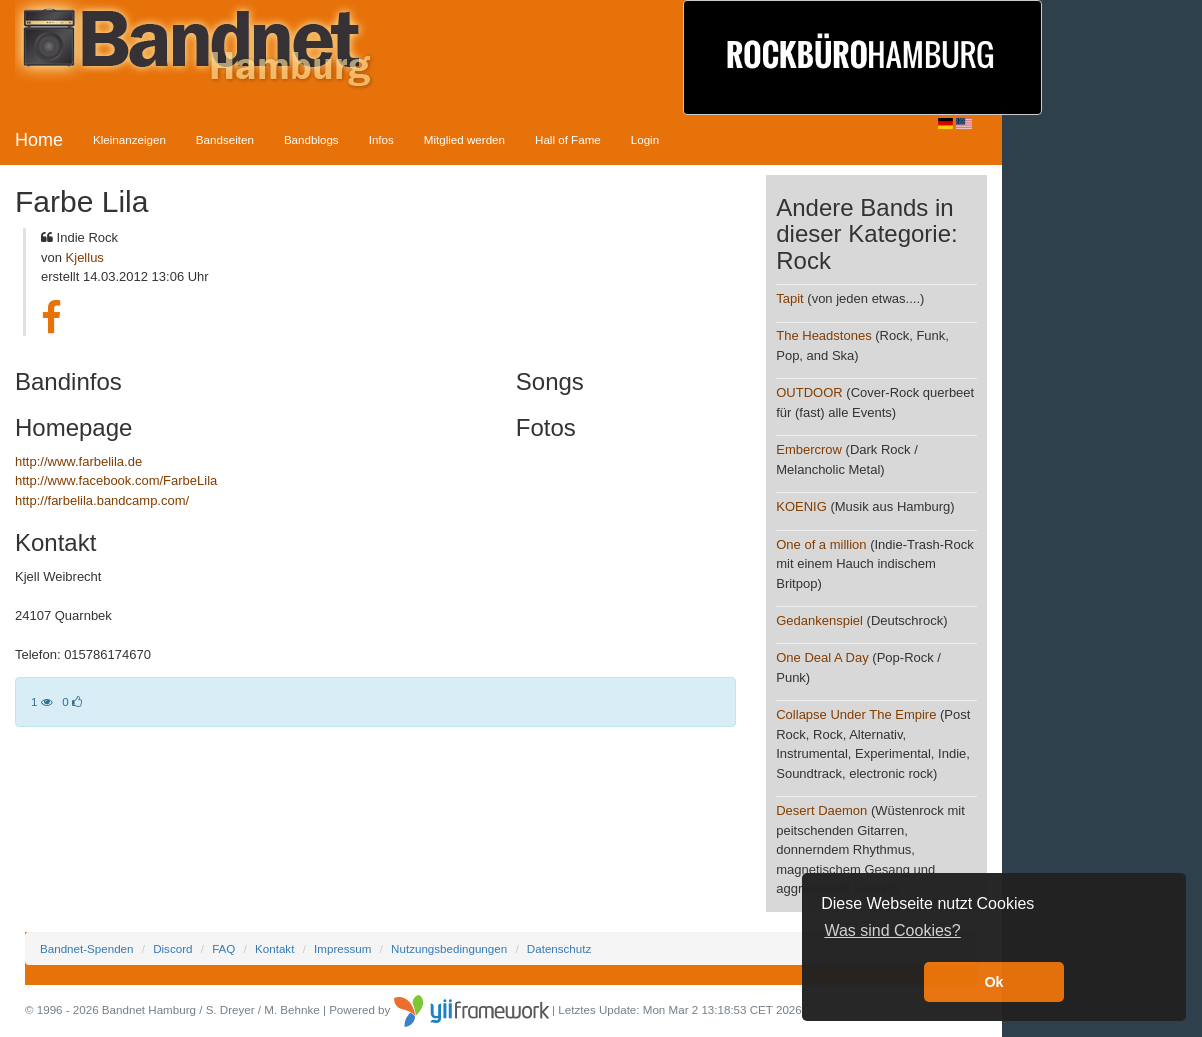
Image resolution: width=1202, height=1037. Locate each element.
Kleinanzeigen (129, 139)
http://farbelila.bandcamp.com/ (102, 500)
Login (645, 139)
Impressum (342, 948)
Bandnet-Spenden (86, 948)
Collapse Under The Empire (856, 714)
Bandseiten (225, 139)
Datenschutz (559, 948)
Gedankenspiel (819, 620)
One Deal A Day (822, 657)
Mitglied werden (464, 139)
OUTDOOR (809, 392)
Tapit (789, 298)
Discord (172, 948)
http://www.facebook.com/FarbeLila (116, 480)
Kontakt (274, 948)
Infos (381, 139)
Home (39, 140)
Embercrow (809, 449)
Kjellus (85, 257)
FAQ (223, 948)
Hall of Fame (568, 139)
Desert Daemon (821, 810)
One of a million (821, 544)
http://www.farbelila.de (78, 461)
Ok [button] (993, 982)
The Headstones (823, 335)
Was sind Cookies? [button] (892, 930)
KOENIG (801, 506)
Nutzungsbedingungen (449, 948)
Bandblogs (311, 139)
